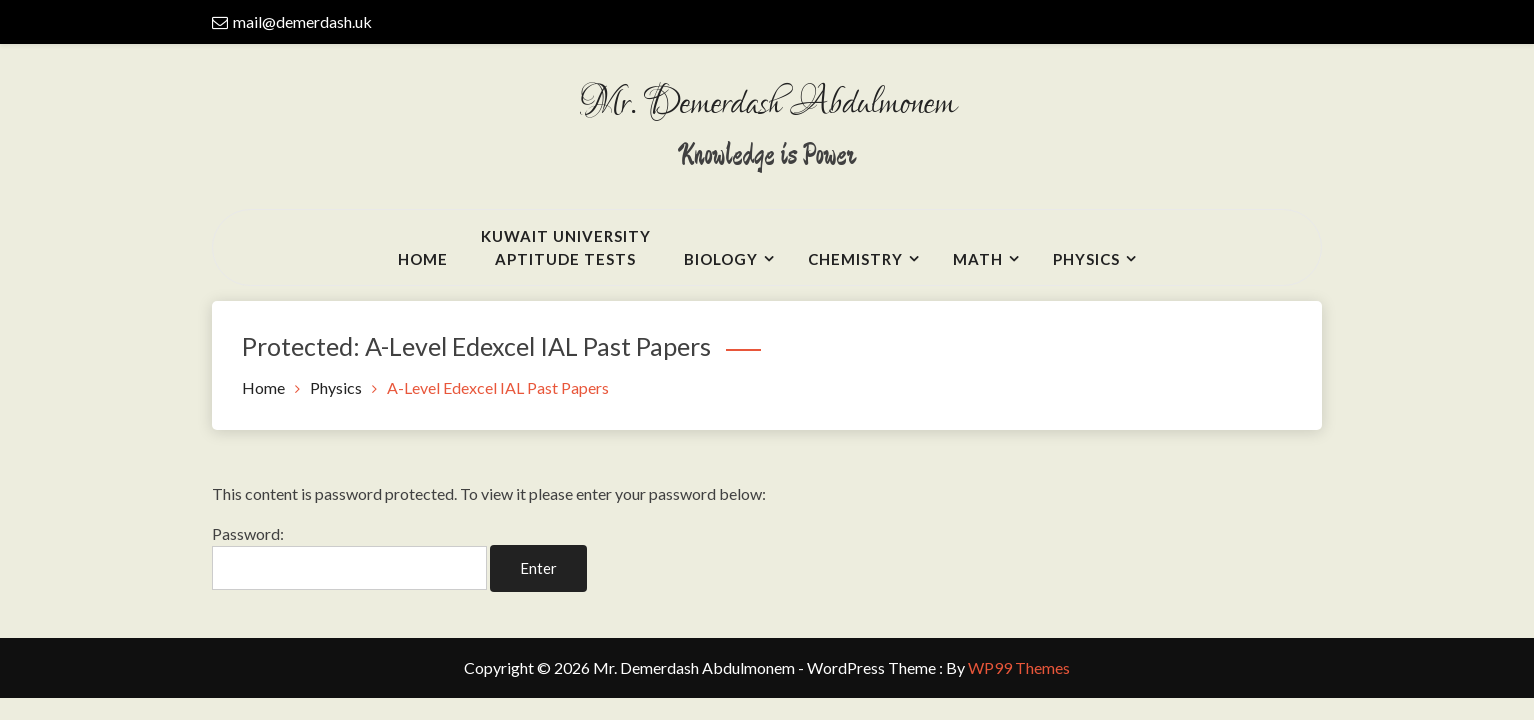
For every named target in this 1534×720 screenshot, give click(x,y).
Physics (1086, 259)
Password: (349, 557)
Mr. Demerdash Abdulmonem (767, 104)
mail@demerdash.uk (302, 21)
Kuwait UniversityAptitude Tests (566, 247)
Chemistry (855, 259)
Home (423, 259)
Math (978, 259)
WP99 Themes (1019, 667)
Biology (721, 259)
